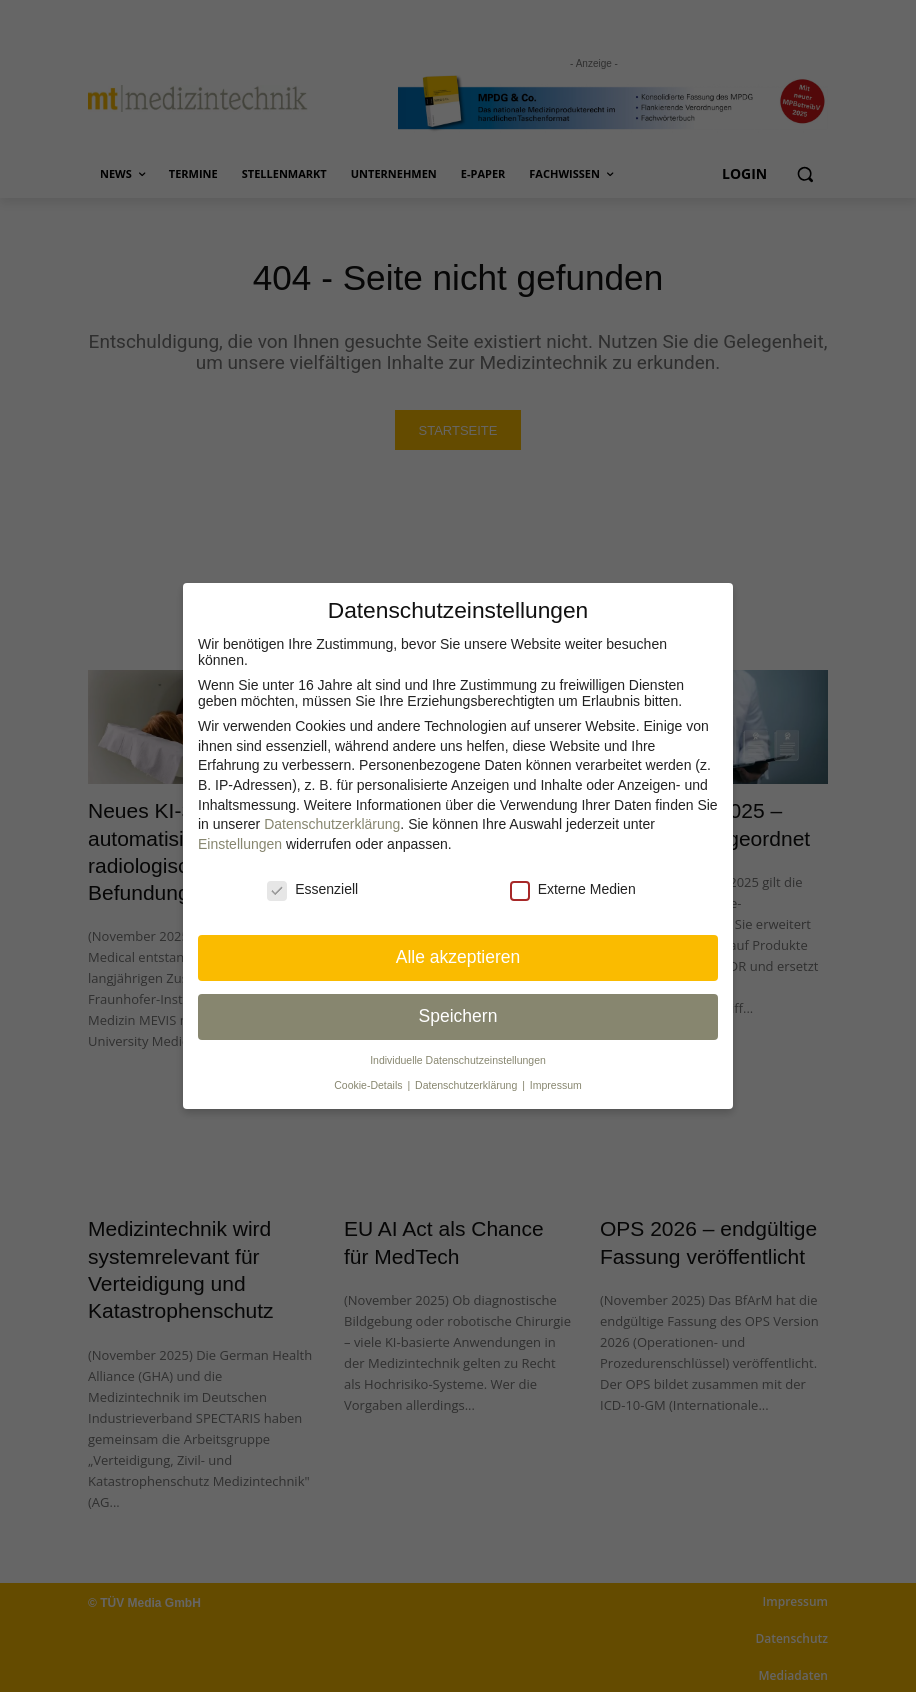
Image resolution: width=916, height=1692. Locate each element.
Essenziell (312, 889)
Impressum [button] (556, 1085)
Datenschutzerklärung (332, 824)
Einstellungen (240, 844)
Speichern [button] (458, 1016)
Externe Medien (573, 889)
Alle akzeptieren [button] (458, 957)
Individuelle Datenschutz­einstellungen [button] (458, 1060)
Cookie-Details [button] (369, 1085)
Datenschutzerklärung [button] (467, 1085)
